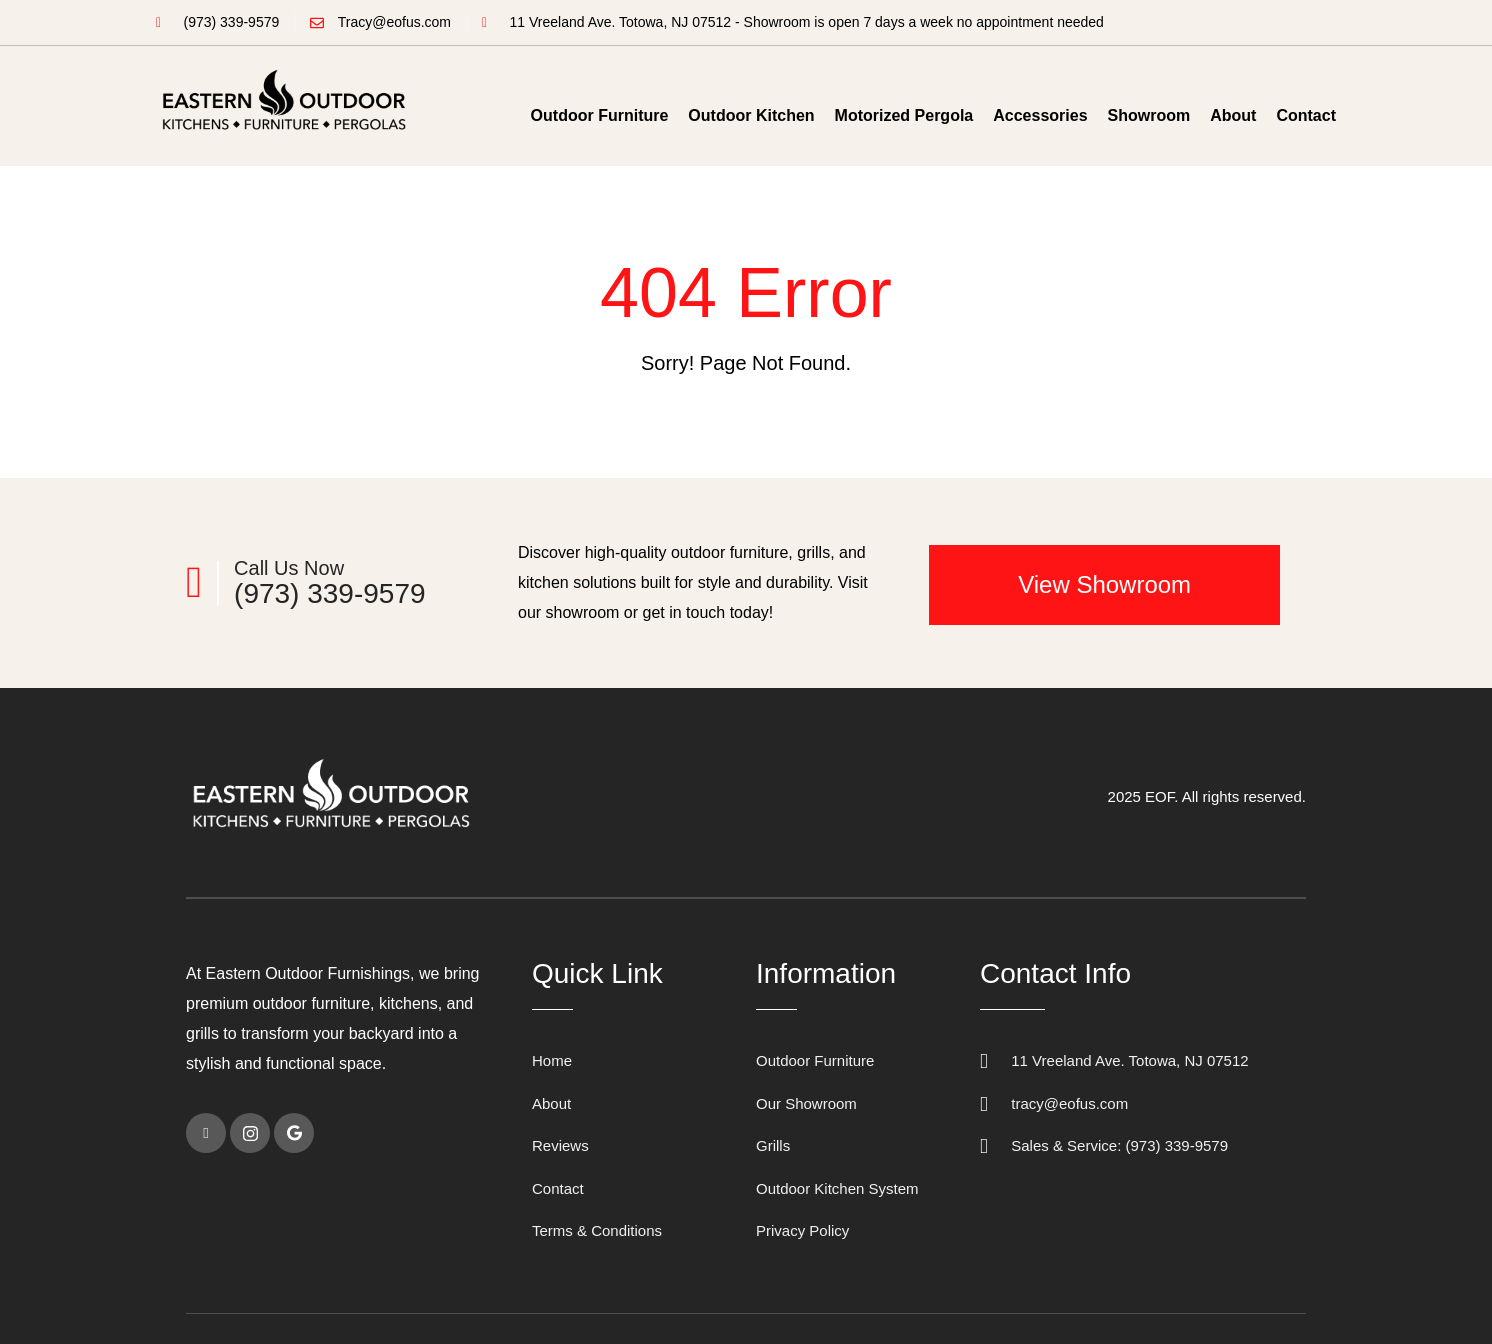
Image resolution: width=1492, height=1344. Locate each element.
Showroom (1149, 115)
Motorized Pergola (904, 115)
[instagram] (250, 1133)
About (1233, 115)
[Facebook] (206, 1133)
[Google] (294, 1133)
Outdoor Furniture (600, 115)
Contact (1306, 115)
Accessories (1040, 115)
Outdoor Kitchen (751, 115)
